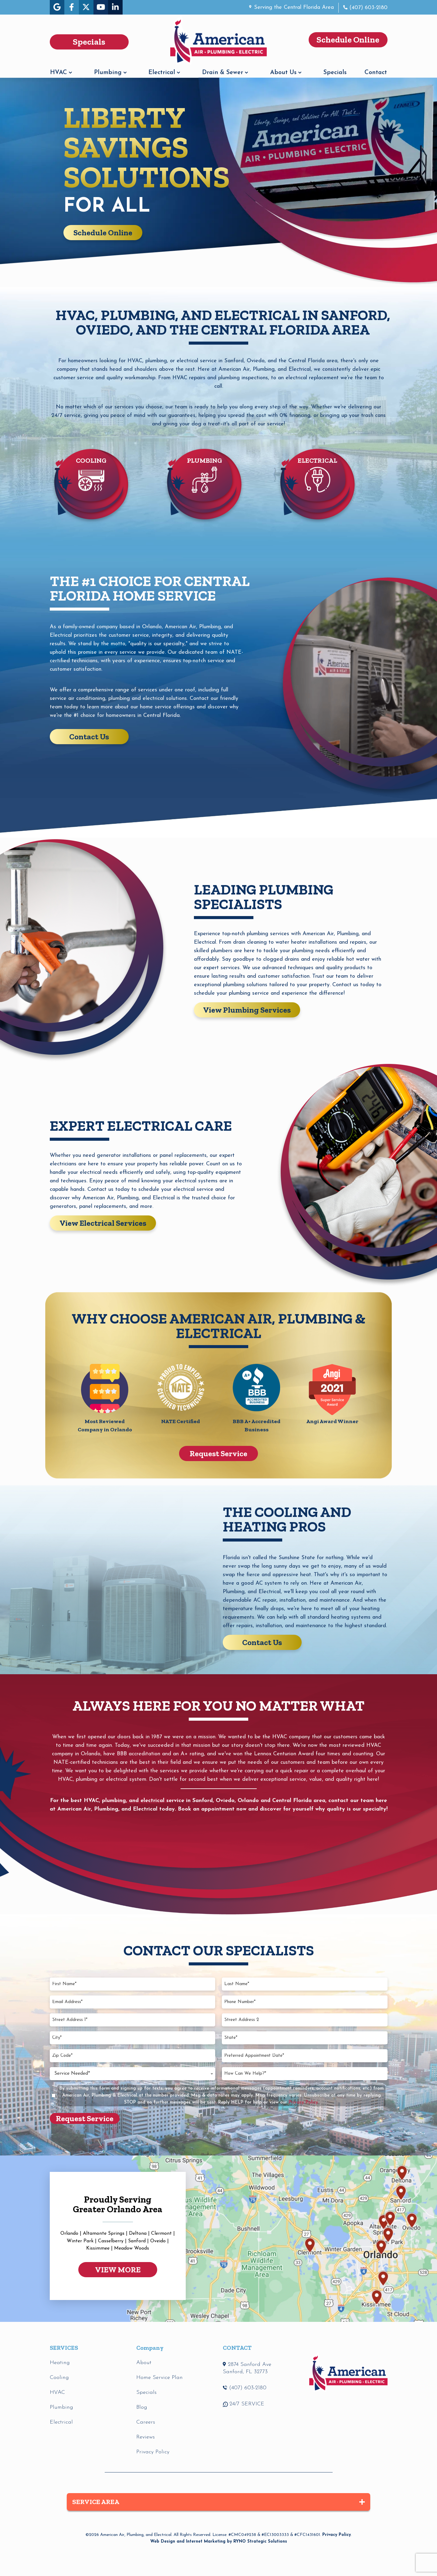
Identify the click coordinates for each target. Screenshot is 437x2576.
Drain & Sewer (222, 73)
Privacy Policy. (304, 2102)
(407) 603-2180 (367, 8)
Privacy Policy (336, 2535)
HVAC (58, 73)
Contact (375, 73)
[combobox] (132, 2073)
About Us (283, 73)
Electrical (161, 73)
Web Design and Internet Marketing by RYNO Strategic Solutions (218, 2541)
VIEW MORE (118, 2269)
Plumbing (108, 73)
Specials (335, 73)
